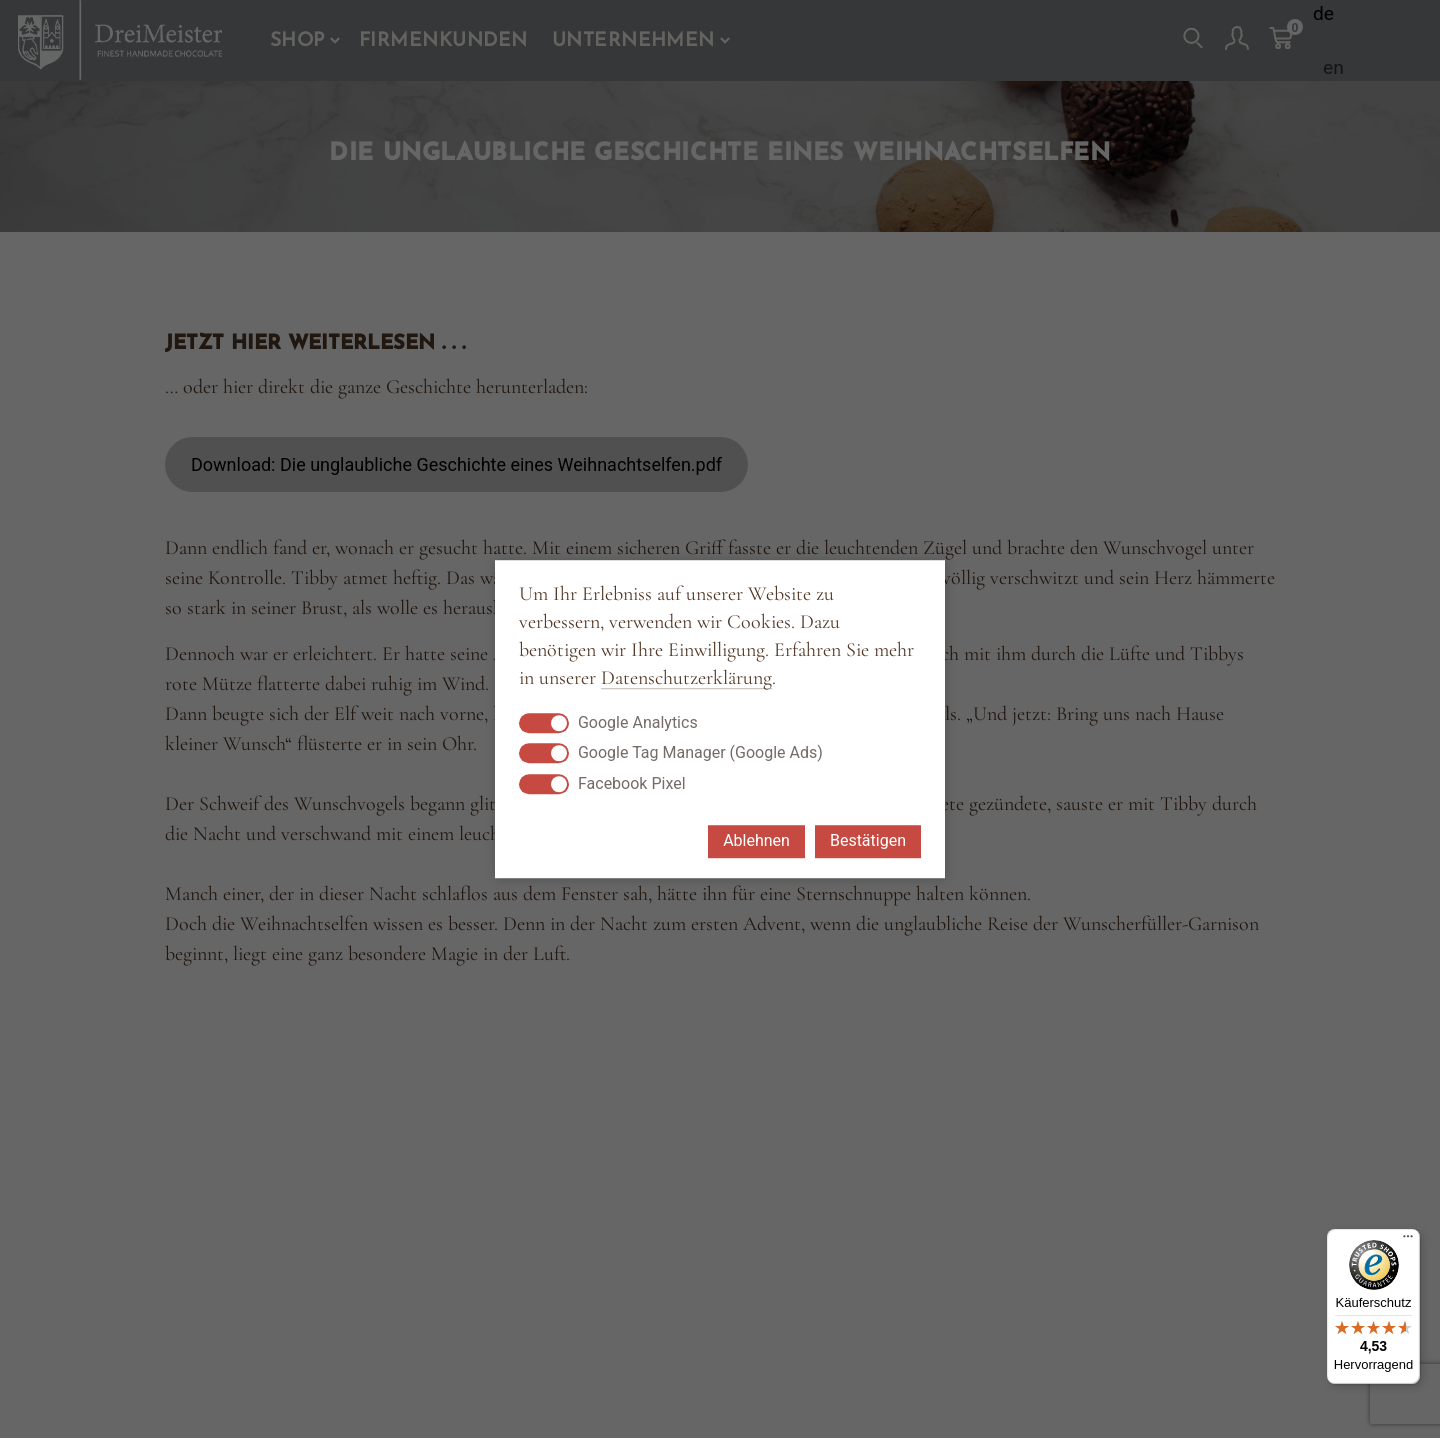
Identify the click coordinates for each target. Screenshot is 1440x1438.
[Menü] (1408, 1241)
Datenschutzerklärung (686, 678)
